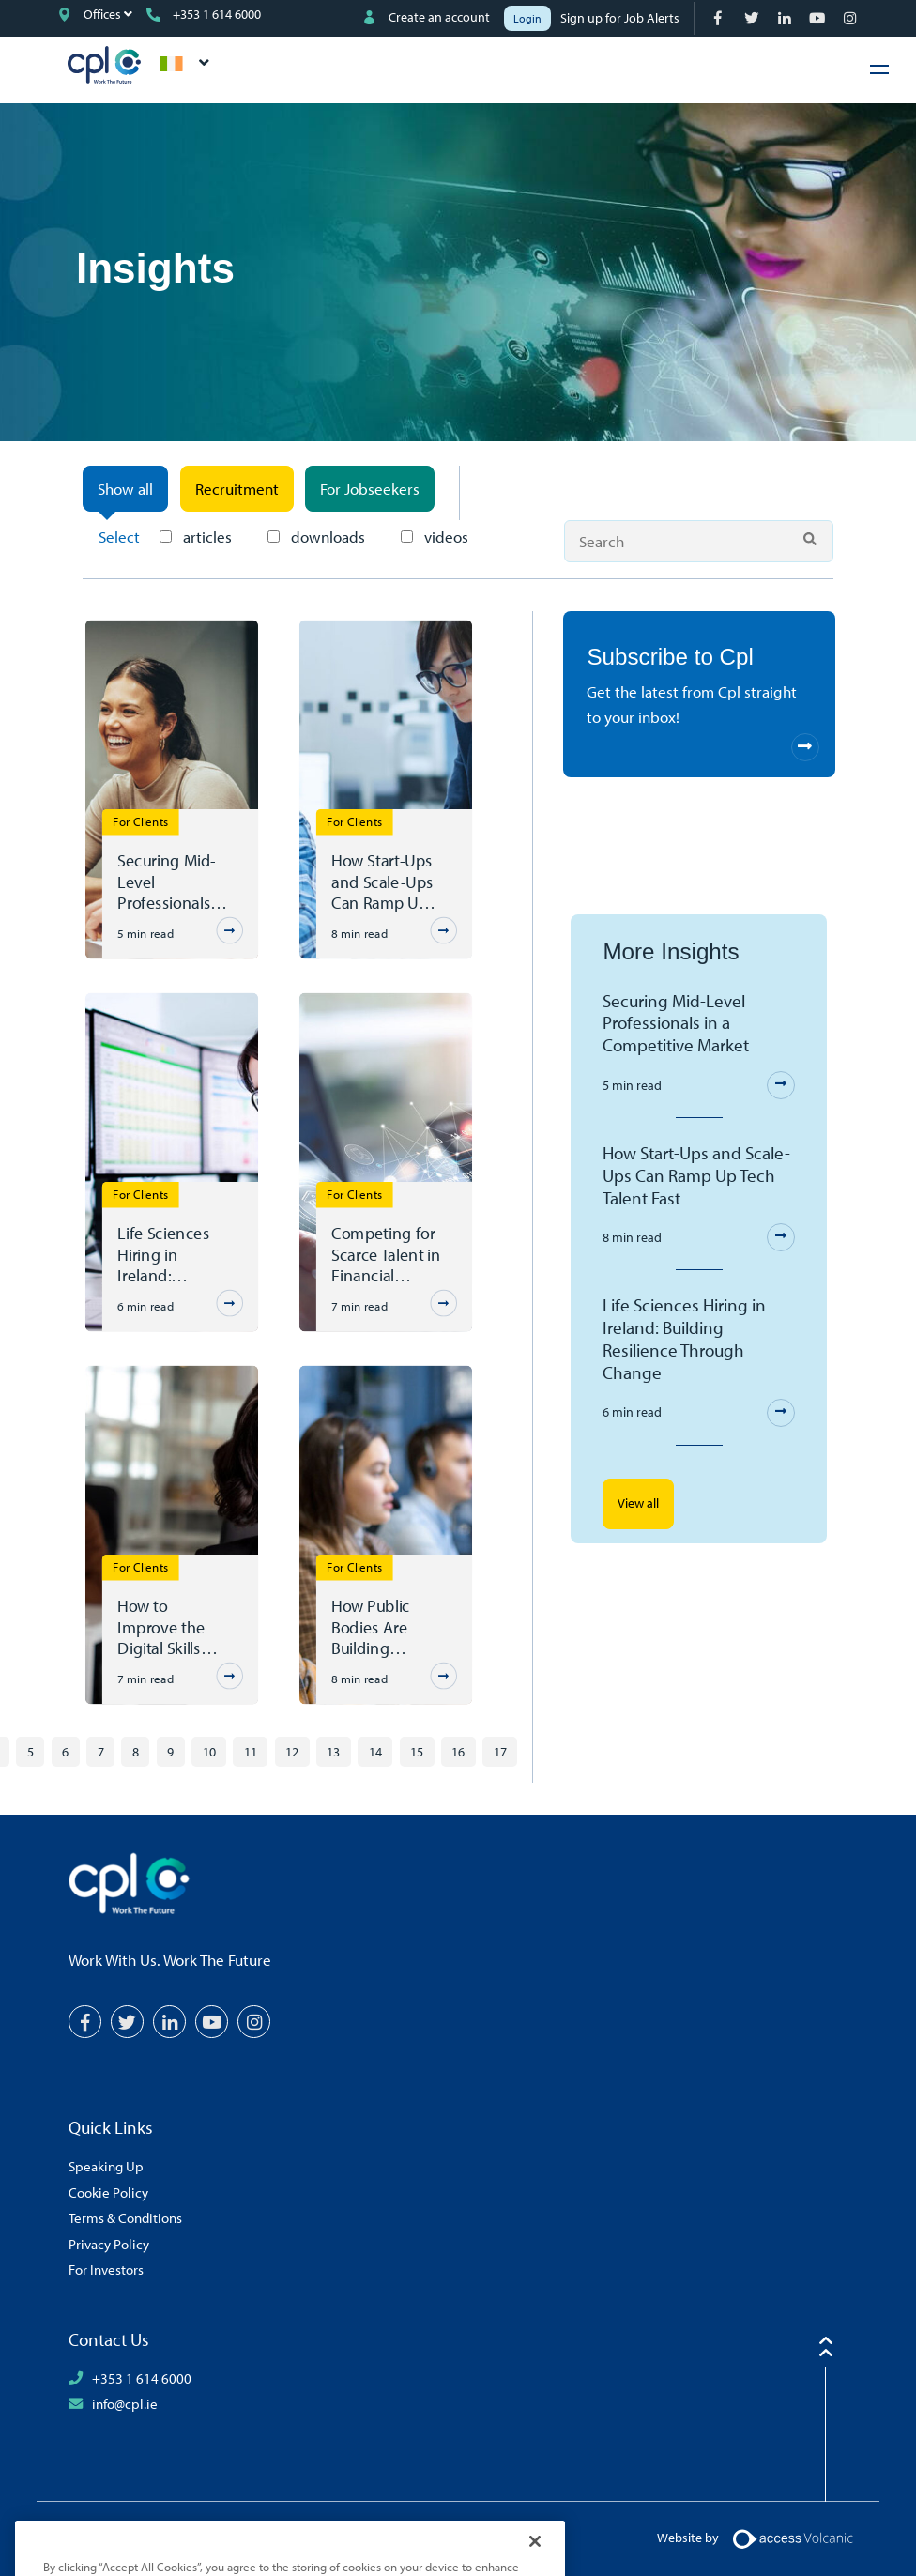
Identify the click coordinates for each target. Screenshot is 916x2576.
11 (250, 1751)
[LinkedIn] (786, 18)
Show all (125, 488)
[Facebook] (720, 18)
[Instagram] (851, 18)
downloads (316, 536)
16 (458, 1751)
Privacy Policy (109, 2243)
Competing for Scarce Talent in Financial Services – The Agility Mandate (387, 1254)
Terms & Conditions (125, 2217)
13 (333, 1751)
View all (638, 1503)
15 (416, 1751)
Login (527, 18)
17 (500, 1751)
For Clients (141, 821)
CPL (104, 65)
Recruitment (237, 488)
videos (434, 536)
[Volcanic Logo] (792, 2536)
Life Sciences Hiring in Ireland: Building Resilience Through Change (164, 1254)
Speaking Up (106, 2165)
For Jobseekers (370, 488)
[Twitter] (753, 18)
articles (196, 536)
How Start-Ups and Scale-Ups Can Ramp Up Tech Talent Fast (386, 881)
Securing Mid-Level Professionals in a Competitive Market (173, 881)
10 (209, 1751)
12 (291, 1751)
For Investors (106, 2269)
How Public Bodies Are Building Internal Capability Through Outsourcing (375, 1627)
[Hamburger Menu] (879, 69)
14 (375, 1751)
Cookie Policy (108, 2192)
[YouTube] (818, 18)
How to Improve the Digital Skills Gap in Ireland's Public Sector (173, 1627)
